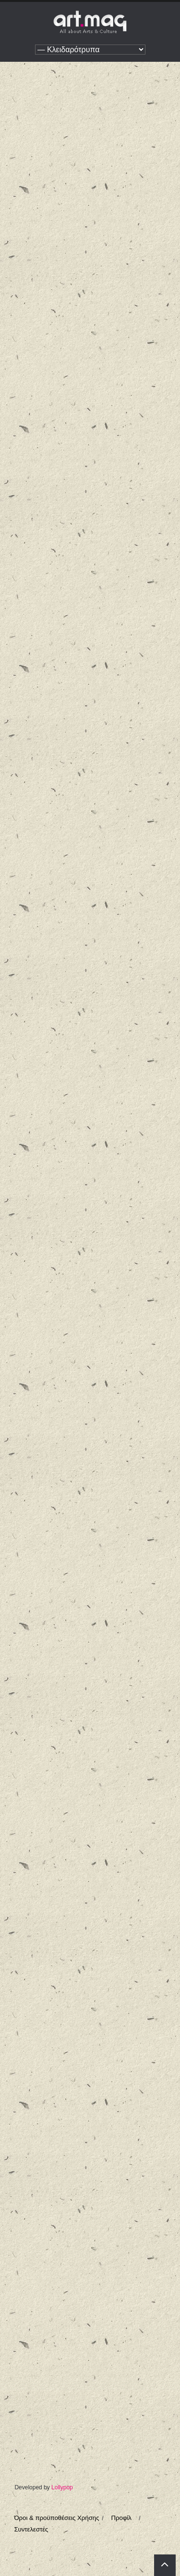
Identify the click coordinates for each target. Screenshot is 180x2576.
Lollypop (62, 2487)
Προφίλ (121, 2517)
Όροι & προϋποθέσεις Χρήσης (56, 2517)
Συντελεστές (31, 2529)
